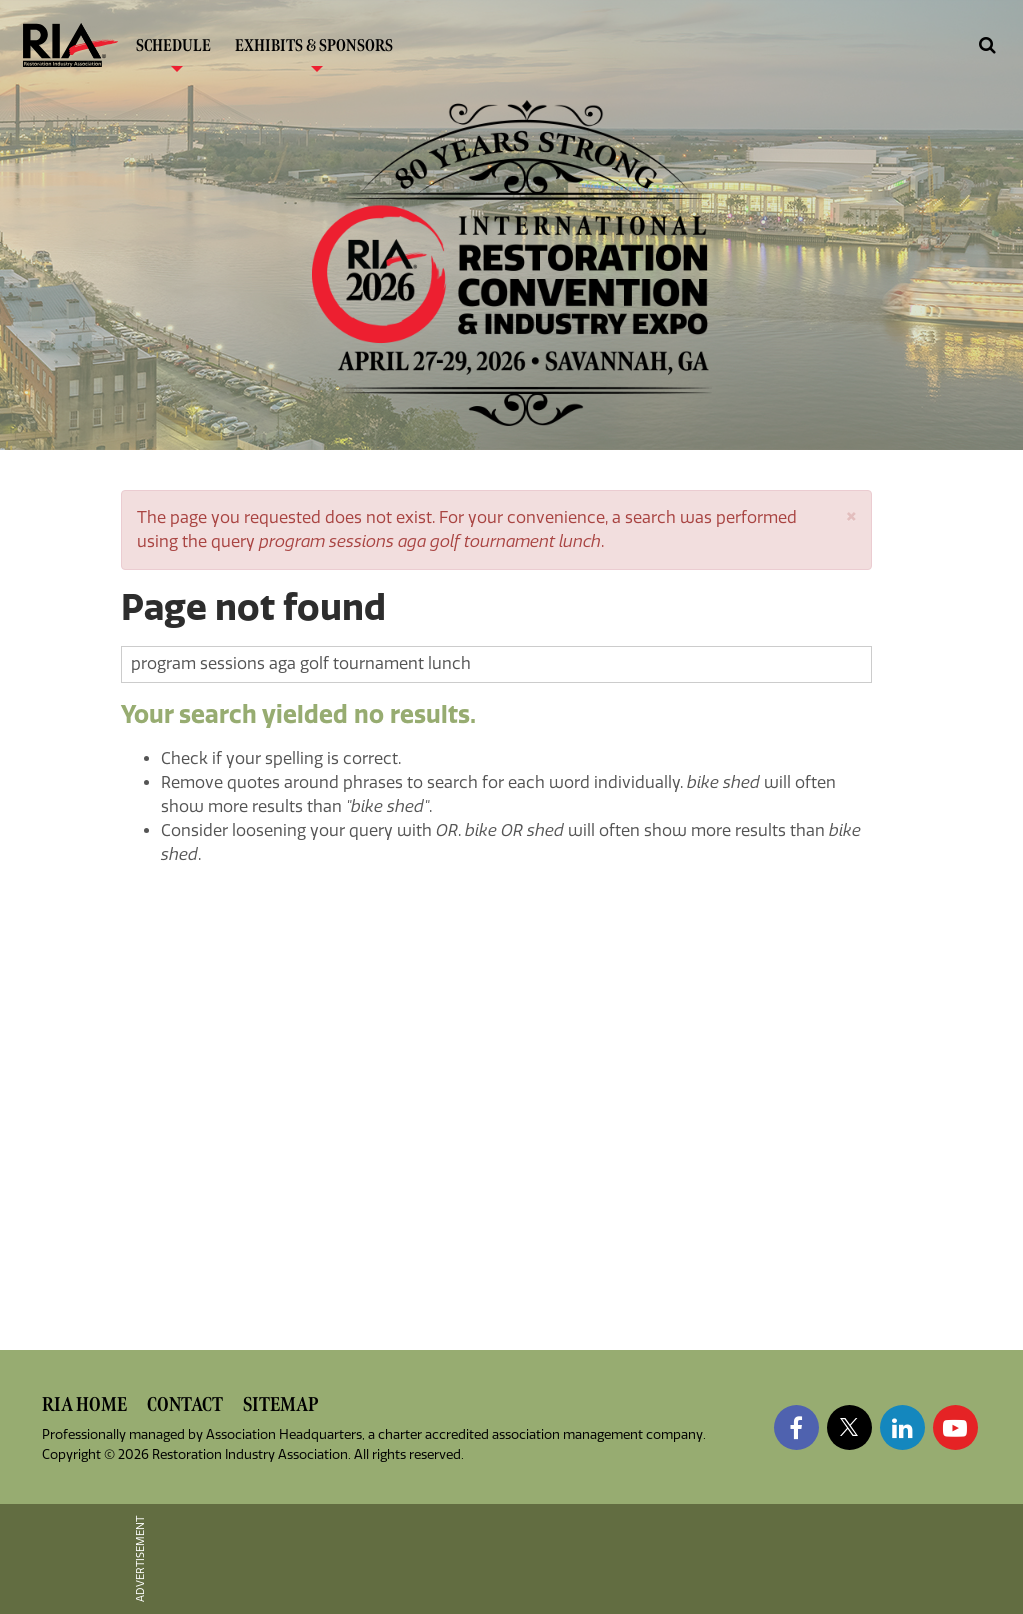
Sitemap (280, 1404)
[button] (851, 514)
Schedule (173, 50)
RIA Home (84, 1404)
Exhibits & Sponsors (314, 50)
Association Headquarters (284, 1434)
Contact (185, 1404)
